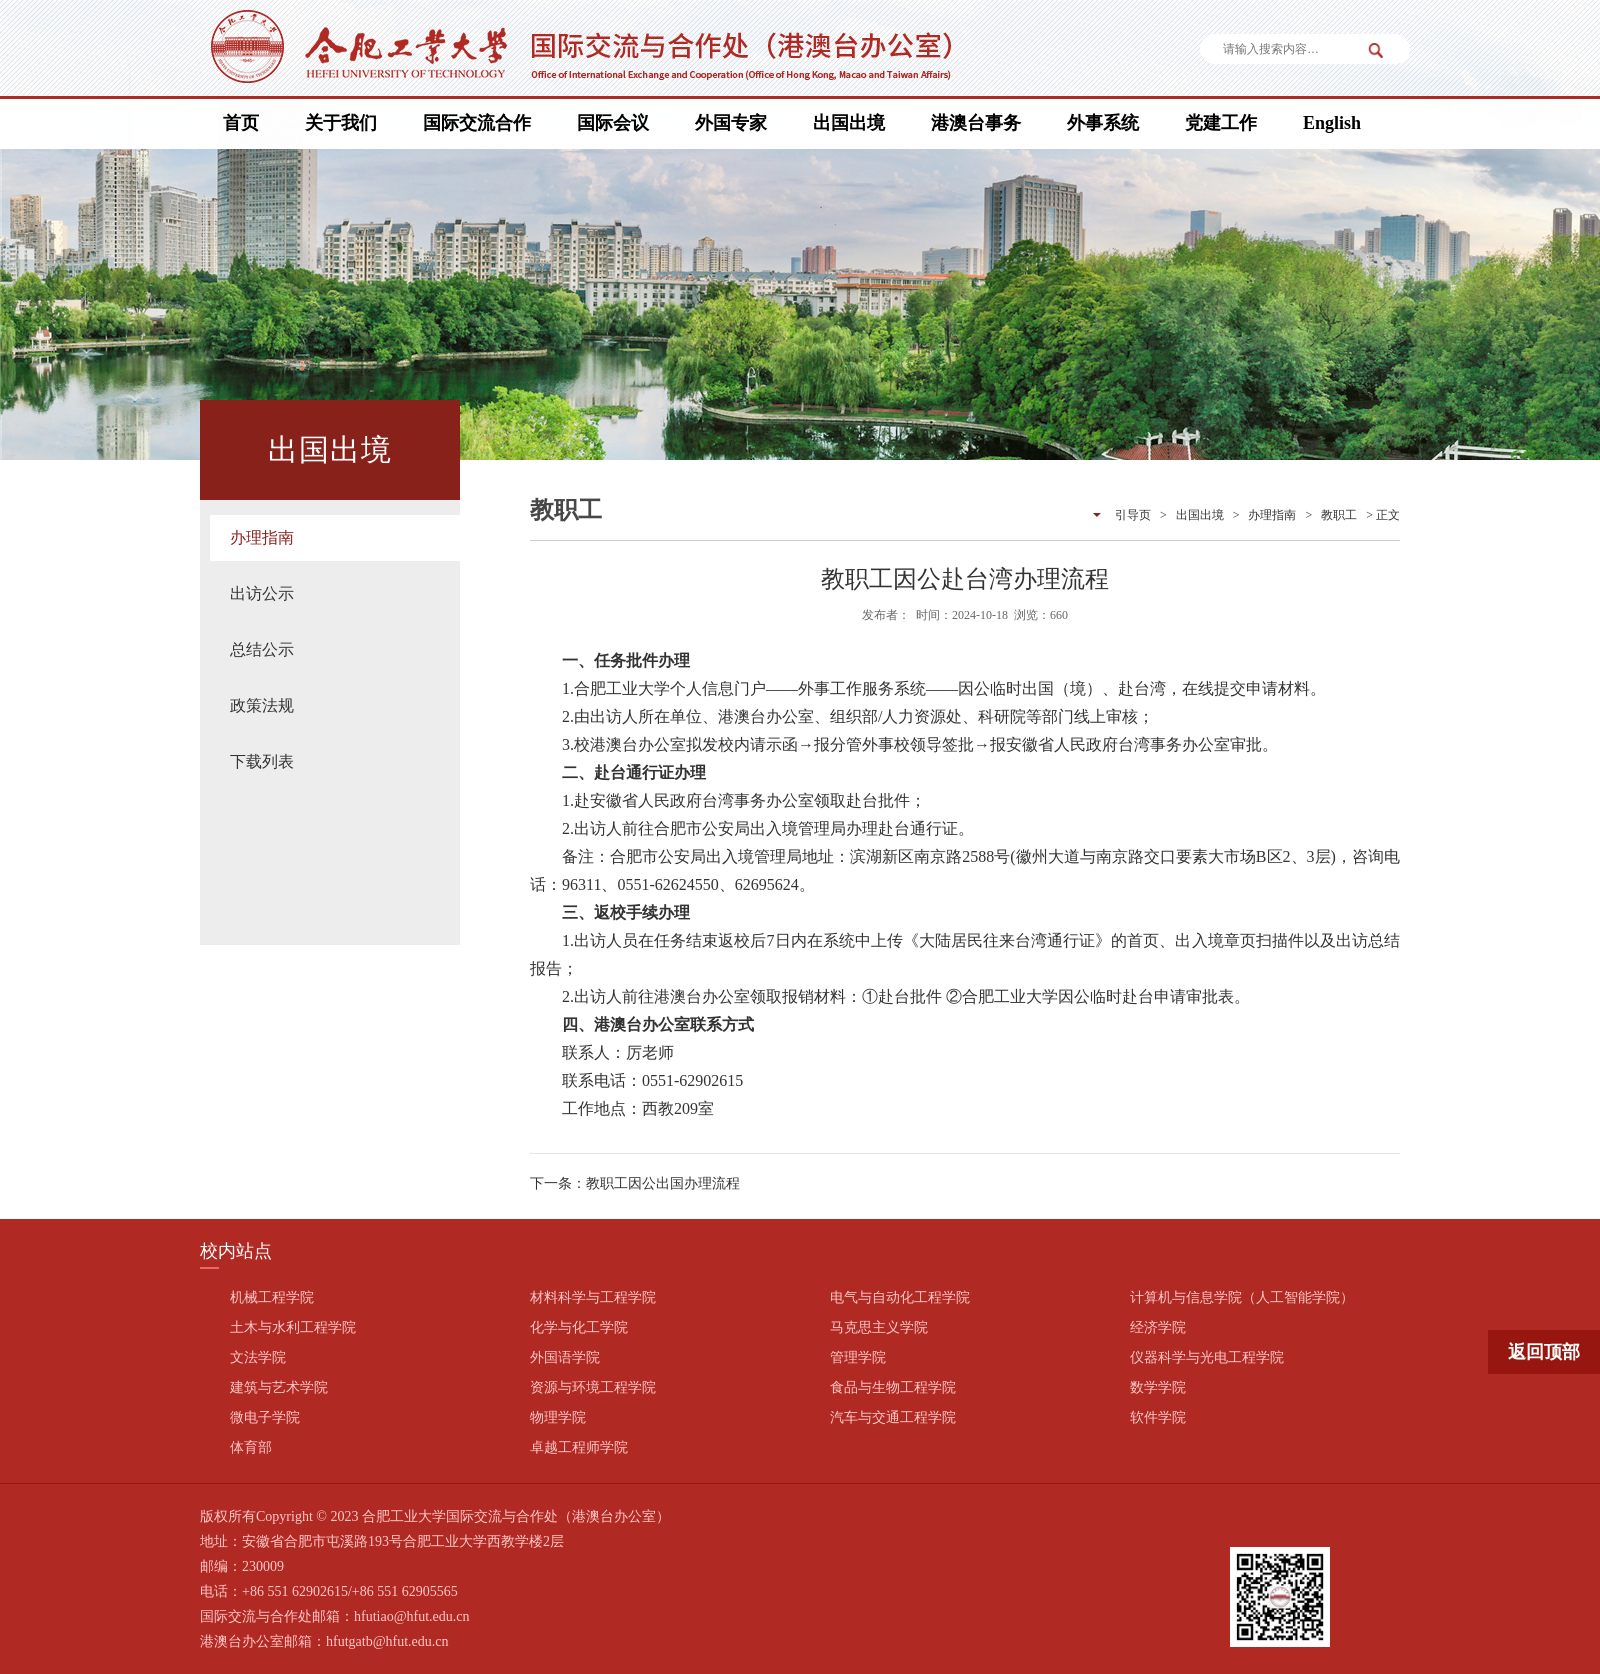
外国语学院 (565, 1357)
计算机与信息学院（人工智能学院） (1242, 1297)
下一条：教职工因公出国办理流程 (635, 1183)
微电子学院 (265, 1417)
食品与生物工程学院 (893, 1387)
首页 (241, 123)
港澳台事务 (976, 123)
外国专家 (731, 123)
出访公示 (262, 593)
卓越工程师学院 (579, 1447)
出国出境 (849, 123)
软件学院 (1158, 1417)
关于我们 (341, 123)
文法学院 (258, 1357)
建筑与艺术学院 (279, 1387)
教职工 (1339, 515)
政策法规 (262, 705)
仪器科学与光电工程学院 (1207, 1357)
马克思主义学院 (879, 1327)
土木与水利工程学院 (293, 1327)
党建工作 (1221, 123)
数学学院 (1158, 1387)
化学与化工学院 (579, 1327)
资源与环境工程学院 (593, 1387)
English (1332, 123)
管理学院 (858, 1357)
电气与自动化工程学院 (900, 1297)
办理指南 (262, 537)
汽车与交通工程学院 (893, 1417)
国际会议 (613, 123)
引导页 (1133, 515)
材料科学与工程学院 (593, 1297)
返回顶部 (1544, 1352)
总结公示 (262, 649)
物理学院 (558, 1417)
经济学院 (1158, 1327)
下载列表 (262, 761)
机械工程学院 (272, 1297)
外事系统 (1103, 123)
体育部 (251, 1447)
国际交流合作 (477, 123)
